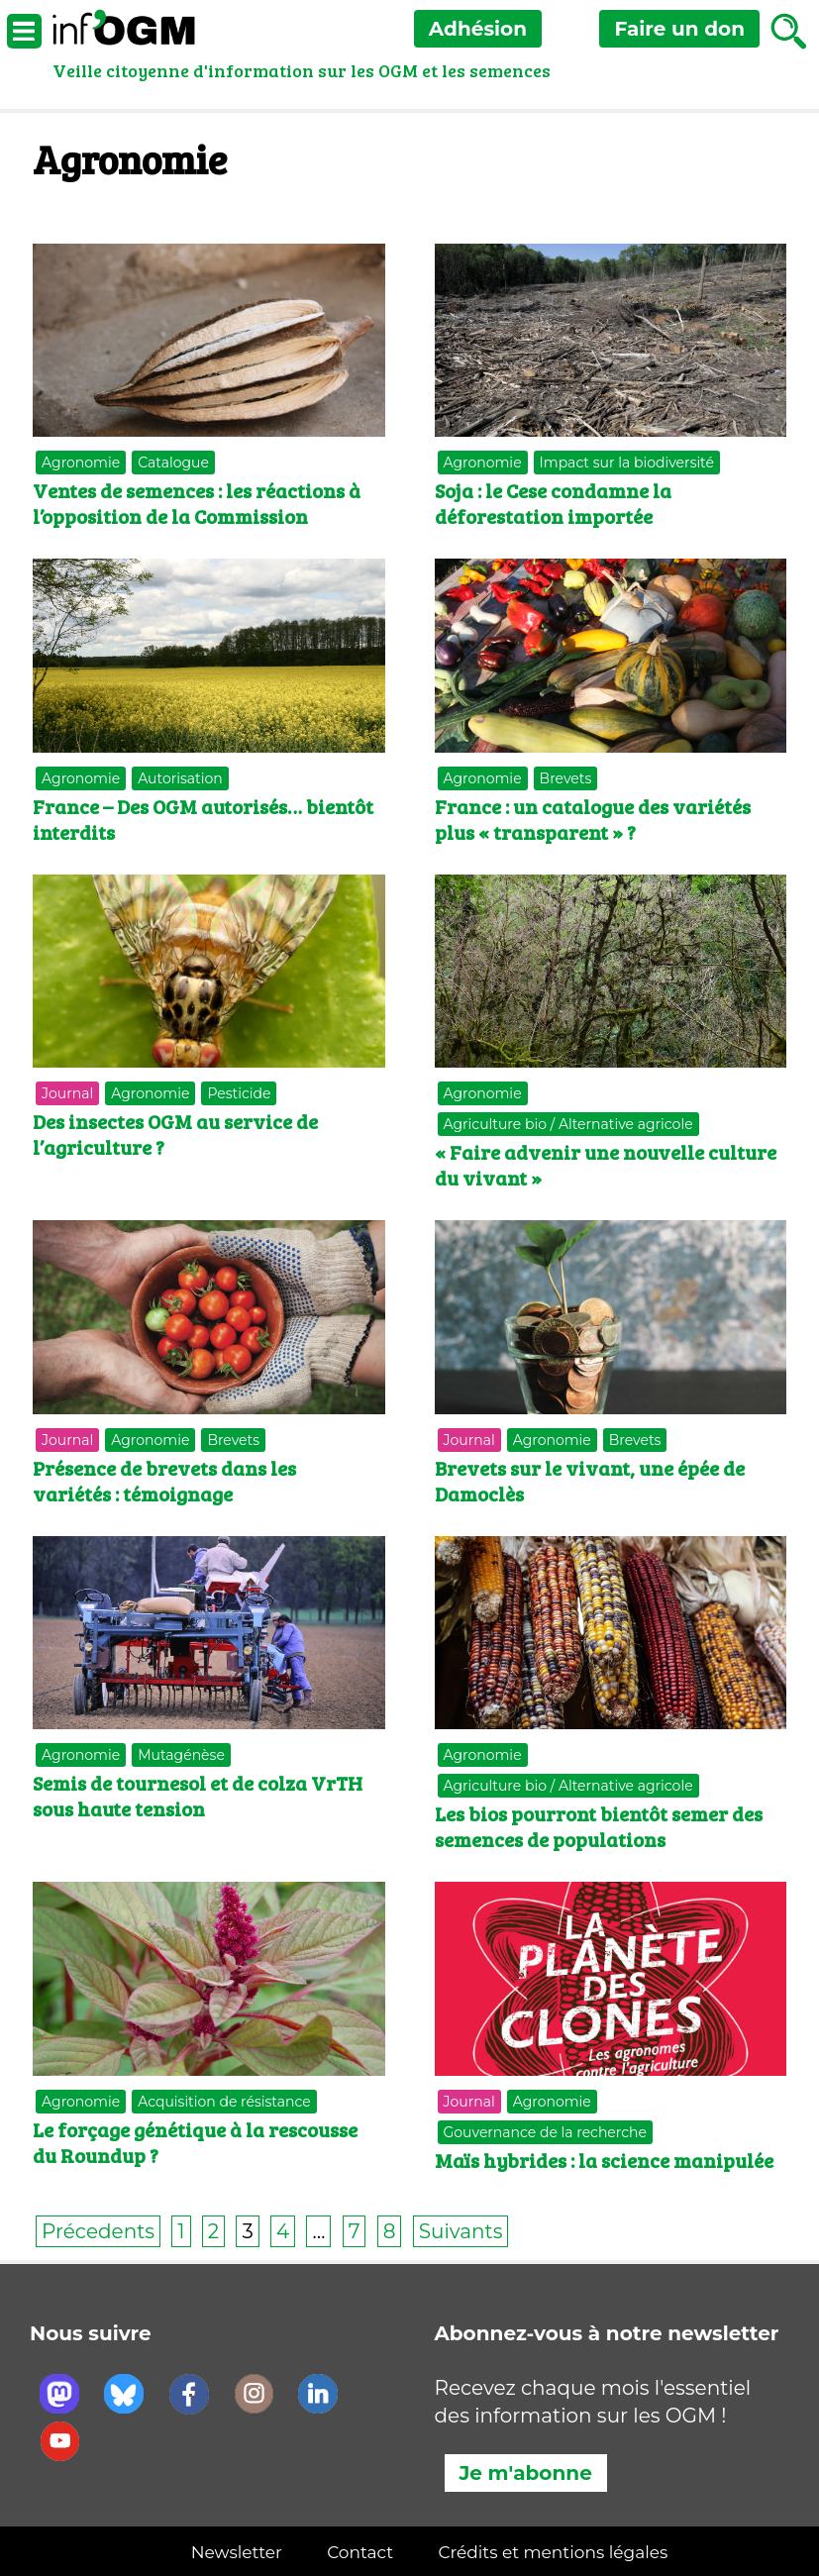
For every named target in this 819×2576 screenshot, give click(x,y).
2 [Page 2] (213, 2231)
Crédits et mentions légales (552, 2552)
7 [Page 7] (354, 2231)
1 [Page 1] (180, 2231)
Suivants (461, 2231)
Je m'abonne (526, 2473)
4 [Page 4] (282, 2231)
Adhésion (478, 29)
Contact (360, 2552)
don (679, 29)
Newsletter (236, 2552)
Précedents (98, 2231)
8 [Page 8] (389, 2231)
